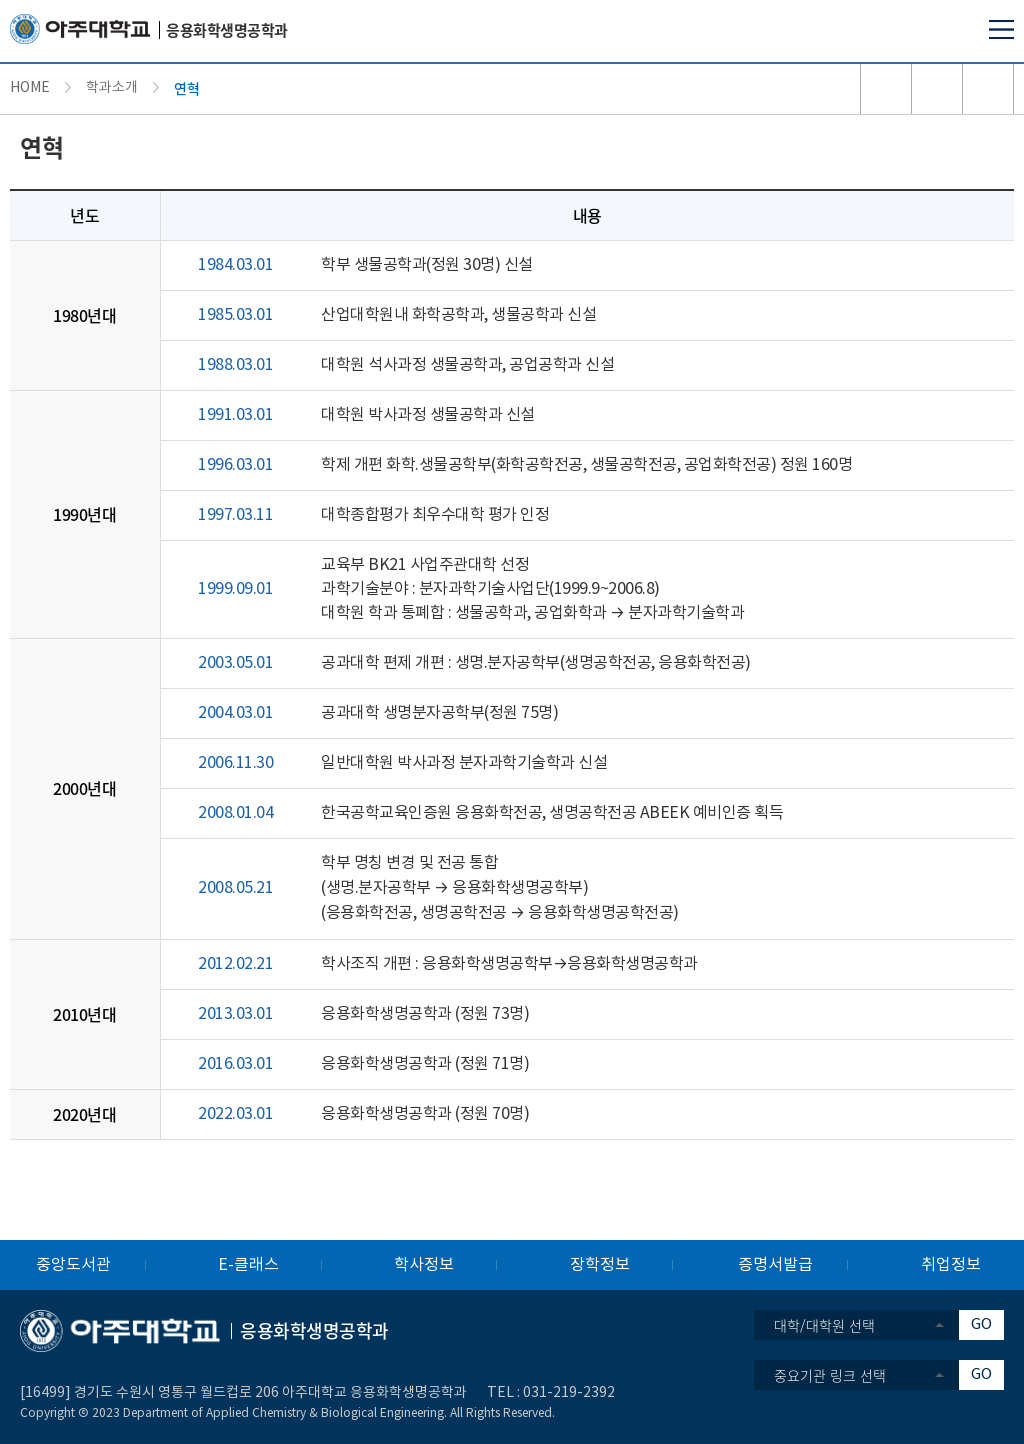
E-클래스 (248, 1265)
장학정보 (600, 1265)
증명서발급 (775, 1265)
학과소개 (112, 88)
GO (981, 1324)
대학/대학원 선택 (824, 1325)
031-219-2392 (569, 1393)
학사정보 (424, 1265)
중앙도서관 (73, 1265)
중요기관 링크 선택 (830, 1375)
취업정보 (951, 1265)
